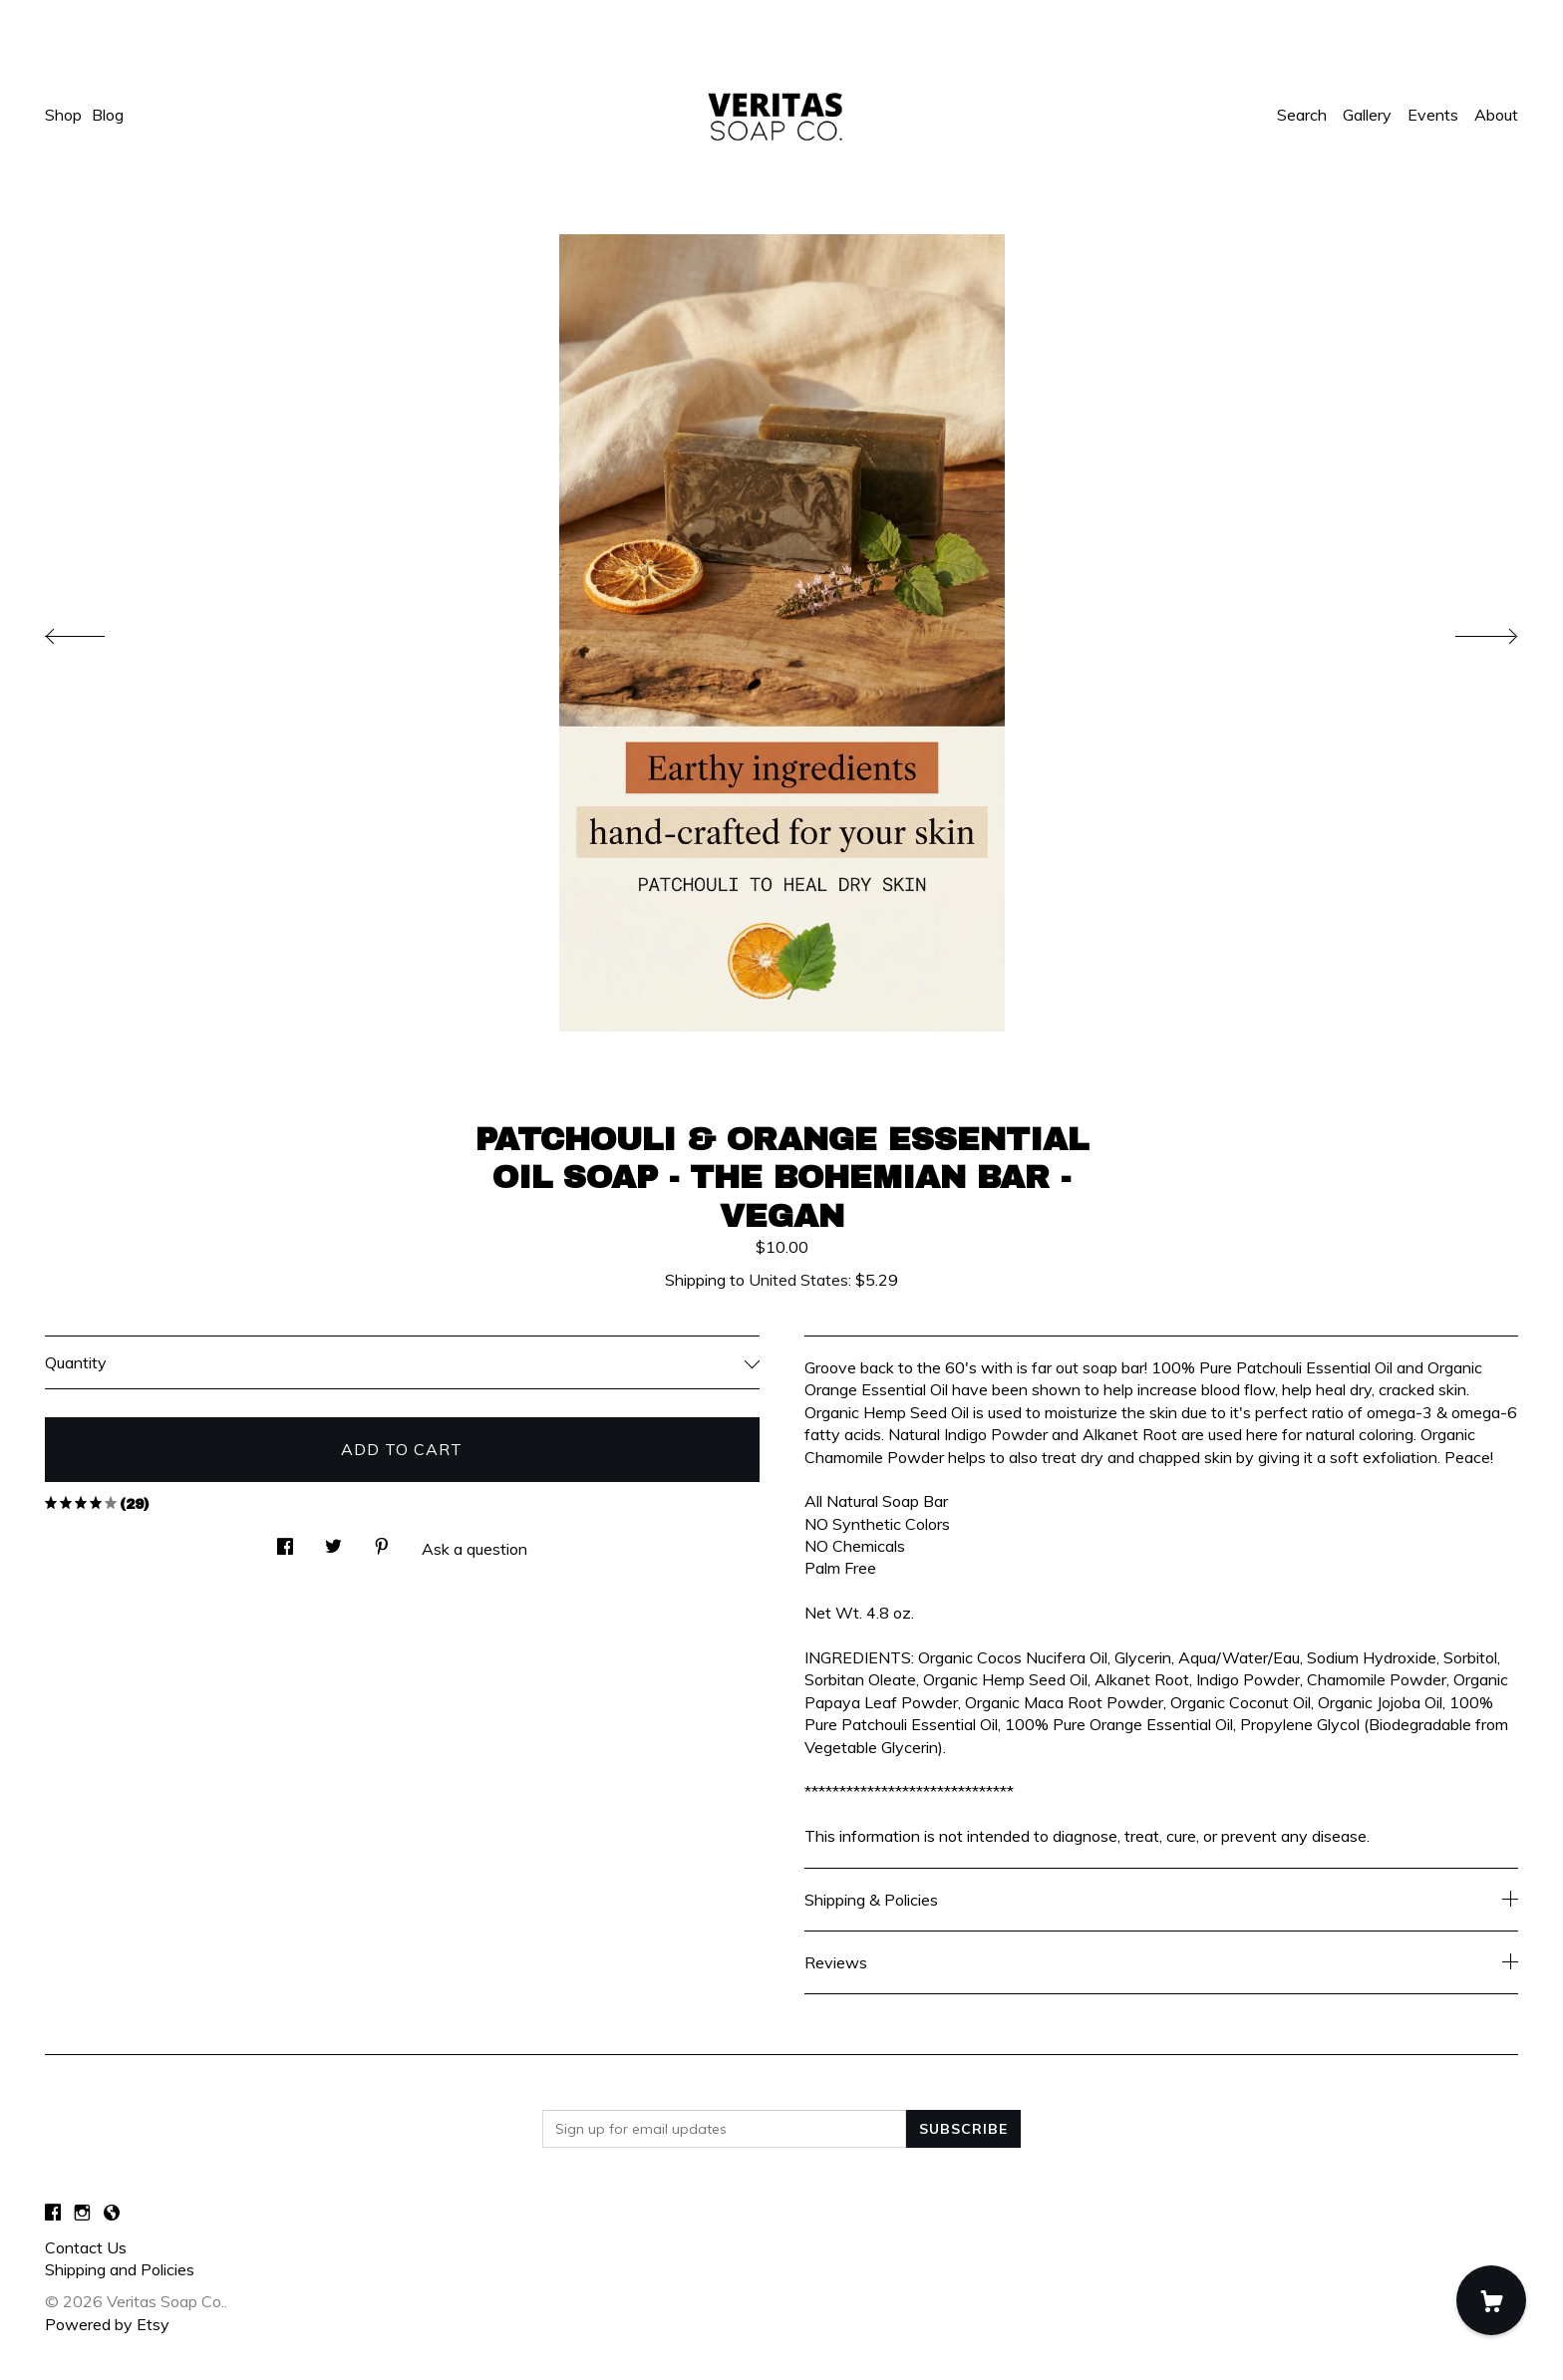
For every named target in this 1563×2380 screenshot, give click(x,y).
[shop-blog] (112, 2213)
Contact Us (86, 2247)
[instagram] (82, 2213)
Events (1432, 115)
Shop (63, 115)
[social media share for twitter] (333, 1540)
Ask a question (474, 1549)
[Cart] (1491, 2300)
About (1496, 115)
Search (1302, 115)
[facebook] (53, 2213)
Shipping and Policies (119, 2269)
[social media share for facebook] (285, 1540)
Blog (108, 115)
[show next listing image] (1468, 631)
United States (798, 1280)
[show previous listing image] (95, 631)
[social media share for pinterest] (382, 1540)
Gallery (1367, 115)
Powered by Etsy (107, 2324)
